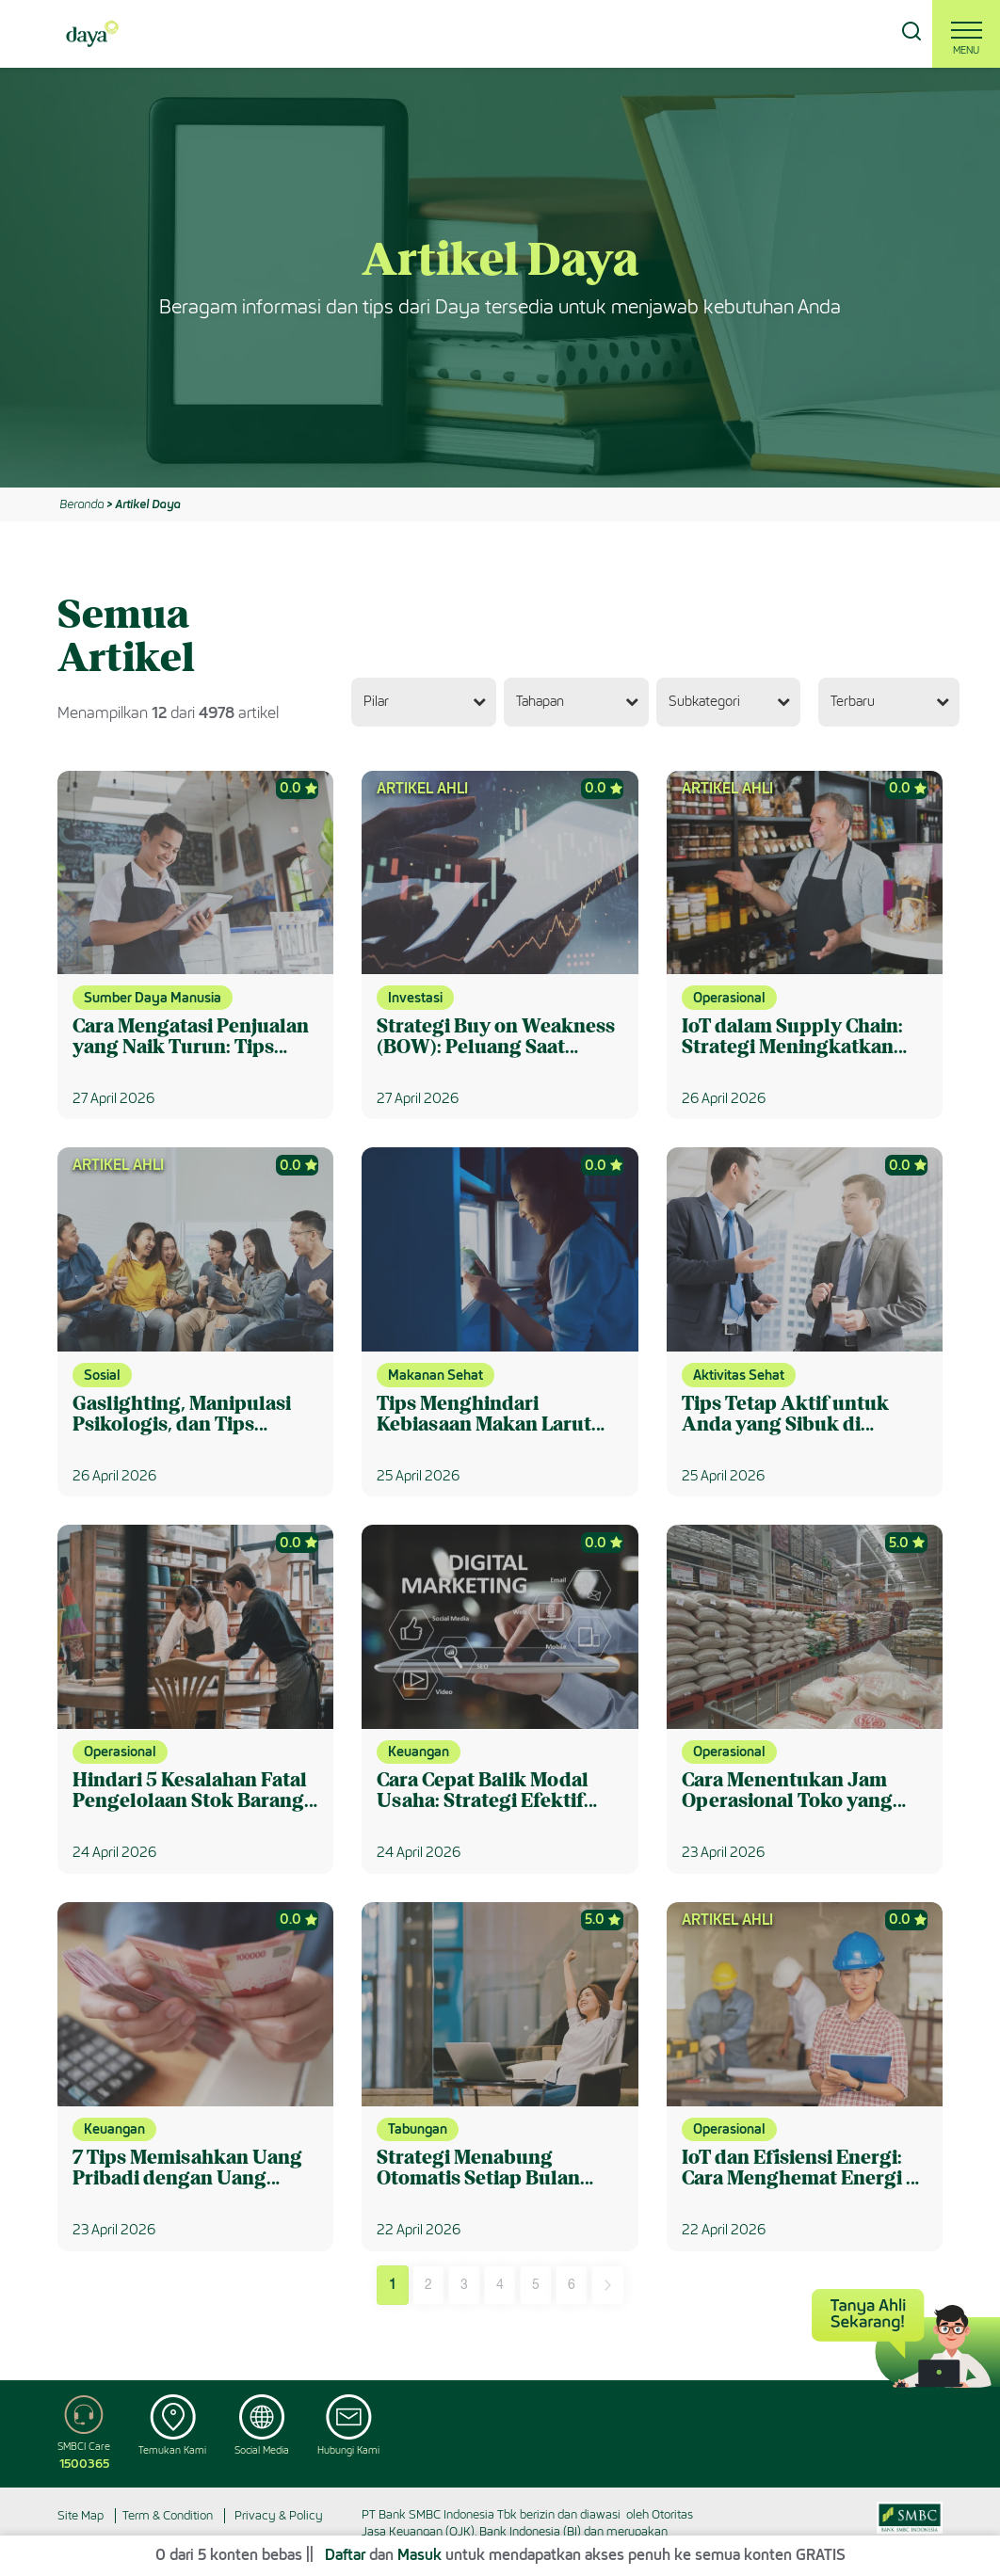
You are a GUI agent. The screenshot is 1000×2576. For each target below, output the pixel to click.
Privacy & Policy (278, 2515)
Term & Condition (167, 2515)
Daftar (345, 2555)
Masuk (419, 2555)
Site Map (80, 2515)
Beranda (81, 504)
